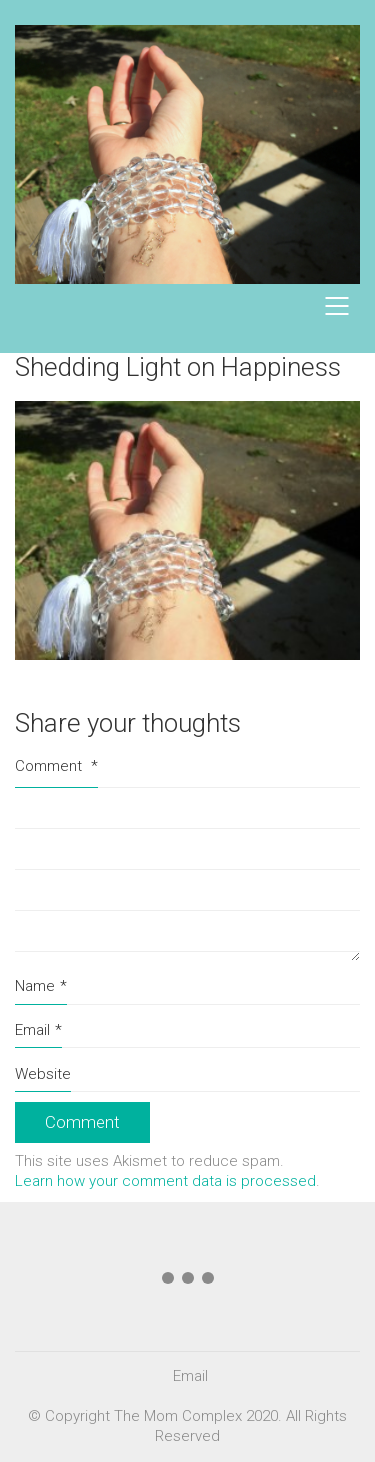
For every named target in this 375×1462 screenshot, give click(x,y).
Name (41, 987)
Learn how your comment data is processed (165, 1181)
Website (43, 1074)
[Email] (190, 1377)
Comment (56, 766)
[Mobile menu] (338, 306)
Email (38, 1031)
